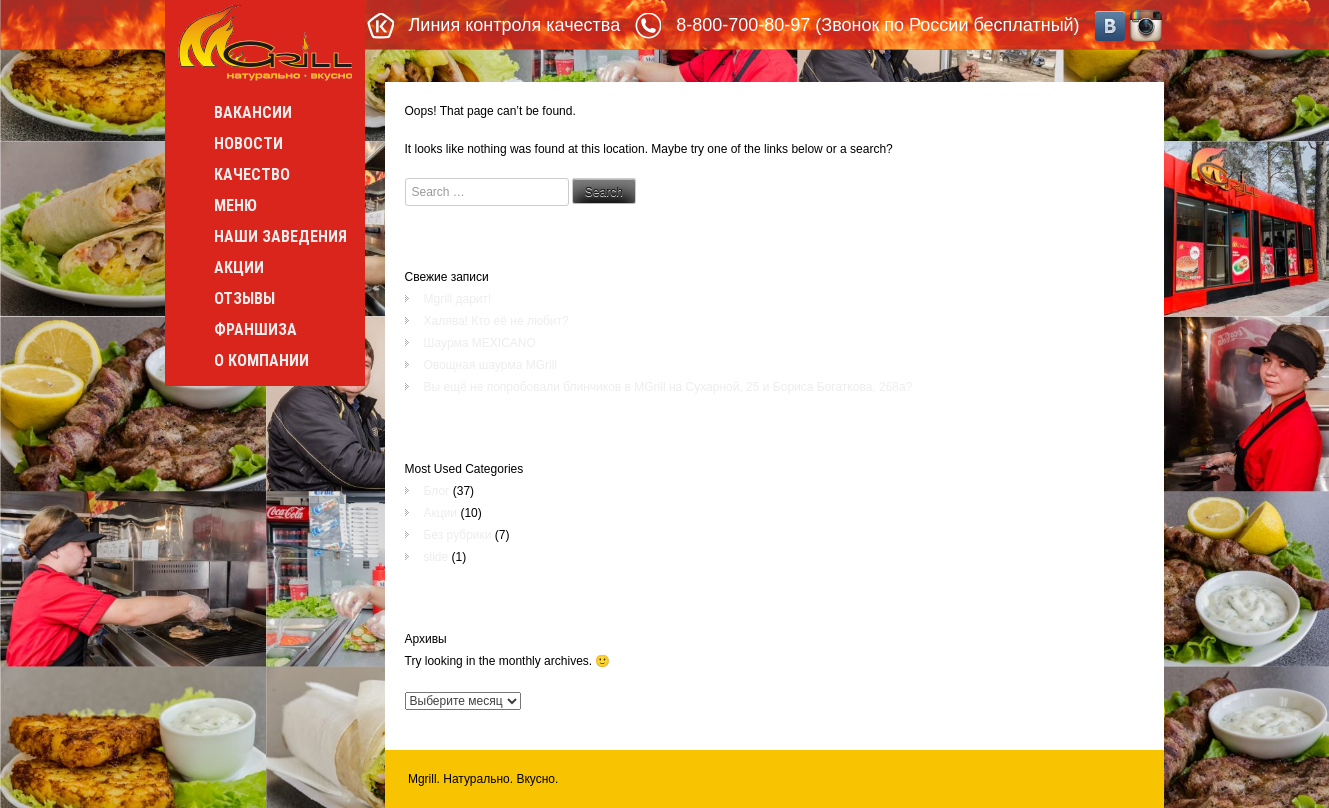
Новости (248, 143)
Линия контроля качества (515, 25)
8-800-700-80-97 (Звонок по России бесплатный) (877, 25)
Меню (235, 205)
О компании (261, 360)
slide (436, 557)
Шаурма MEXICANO (480, 343)
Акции (239, 267)
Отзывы (244, 298)
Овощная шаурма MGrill (491, 365)
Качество (252, 174)
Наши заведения (280, 236)
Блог (437, 491)
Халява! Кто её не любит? (496, 321)
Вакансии (253, 112)
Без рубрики (458, 535)
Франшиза (255, 329)
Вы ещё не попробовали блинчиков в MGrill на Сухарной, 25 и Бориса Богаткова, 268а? (668, 387)
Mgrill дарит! (458, 299)
